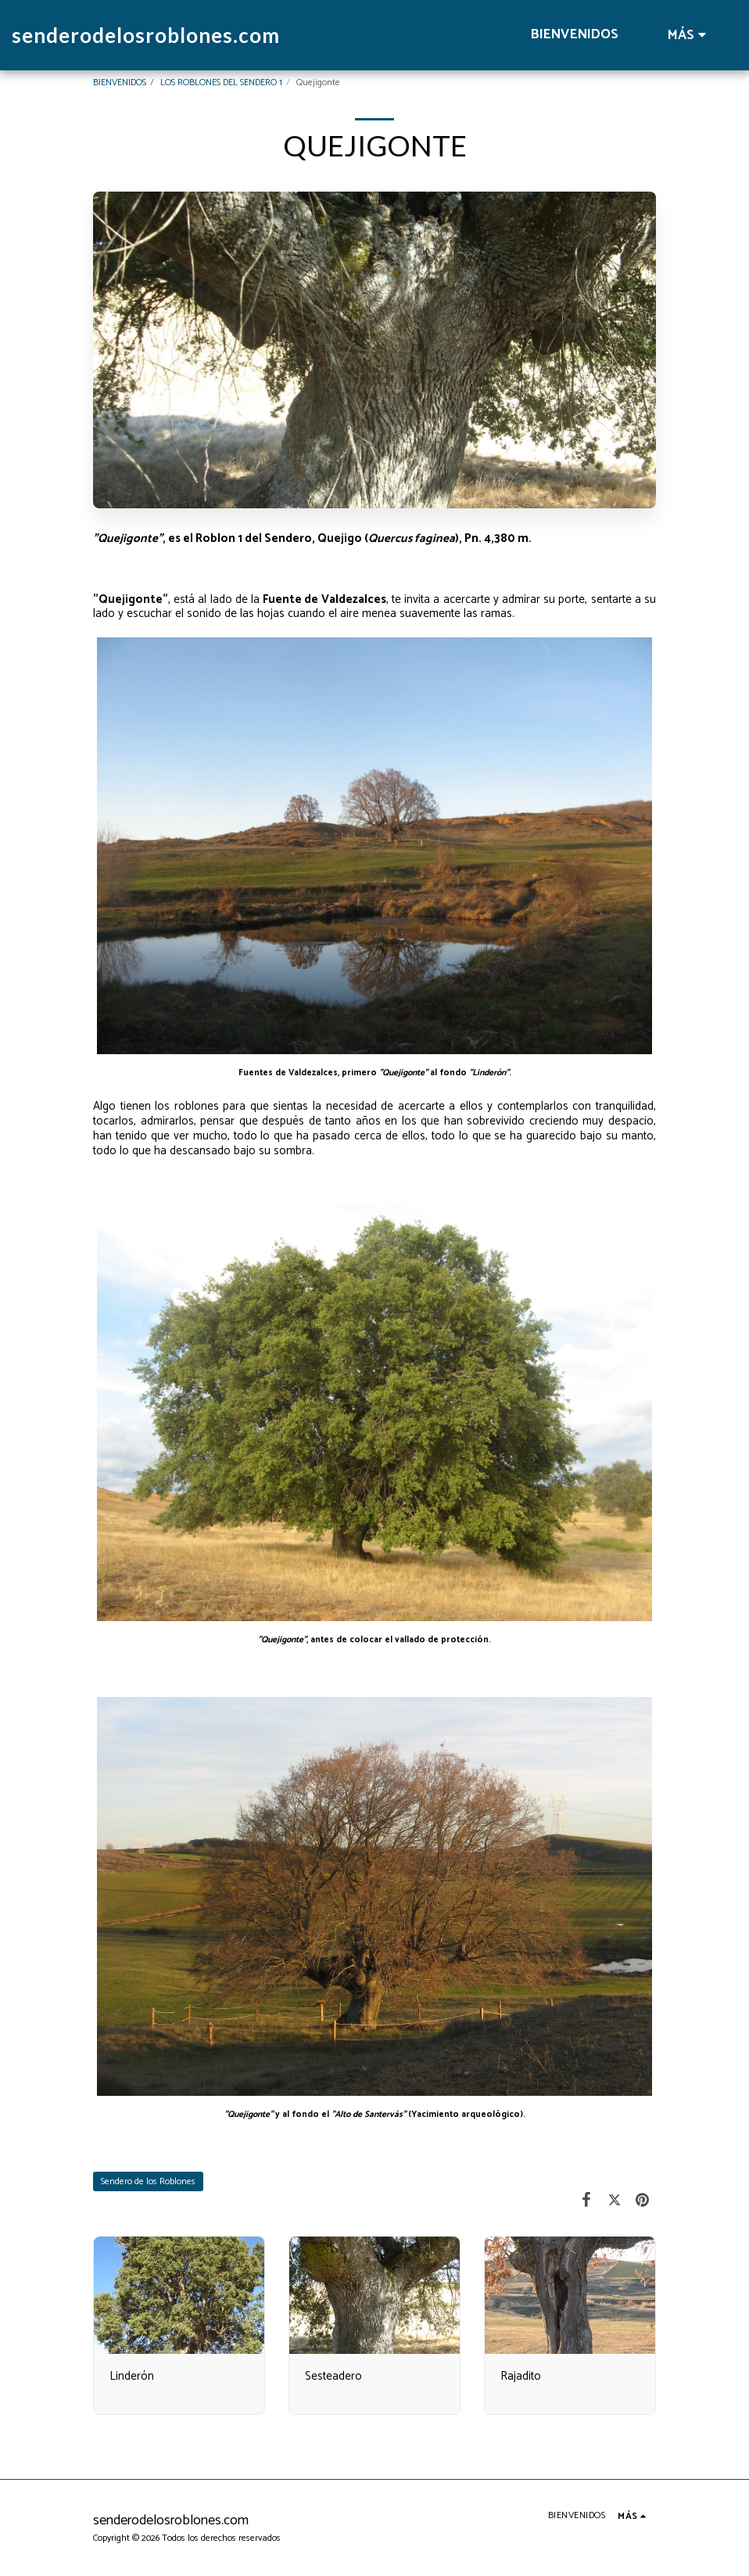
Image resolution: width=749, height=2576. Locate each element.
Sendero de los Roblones (148, 2181)
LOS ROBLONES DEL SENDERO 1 (221, 82)
